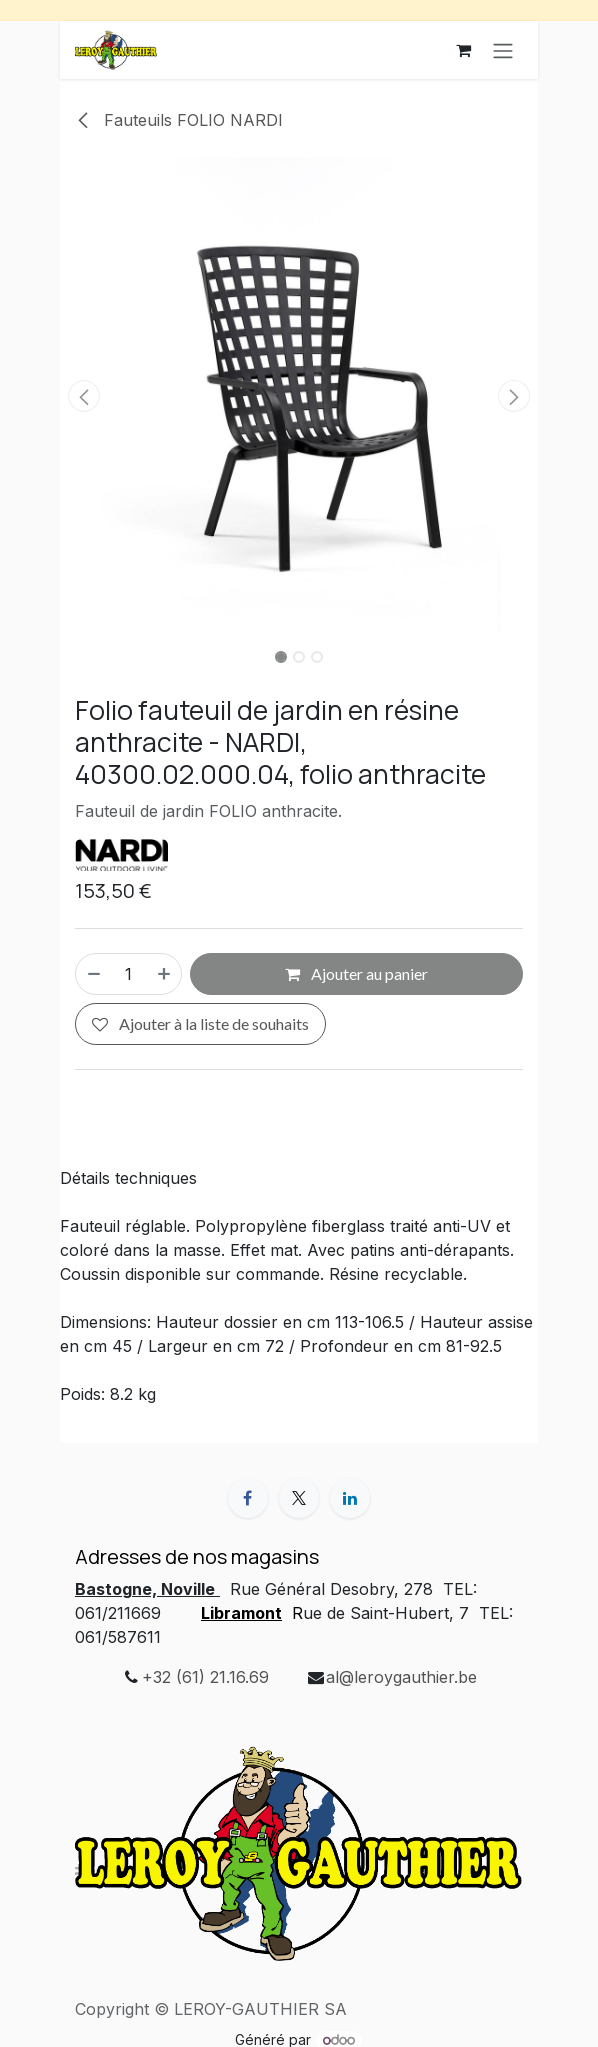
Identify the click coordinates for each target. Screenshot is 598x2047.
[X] (299, 1498)
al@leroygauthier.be (401, 1677)
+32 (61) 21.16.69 (205, 1677)
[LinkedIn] (350, 1498)
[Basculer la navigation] (503, 50)
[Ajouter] (165, 974)
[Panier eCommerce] (463, 50)
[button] (84, 396)
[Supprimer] (93, 974)
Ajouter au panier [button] (356, 973)
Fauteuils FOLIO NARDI (179, 120)
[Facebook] (248, 1498)
